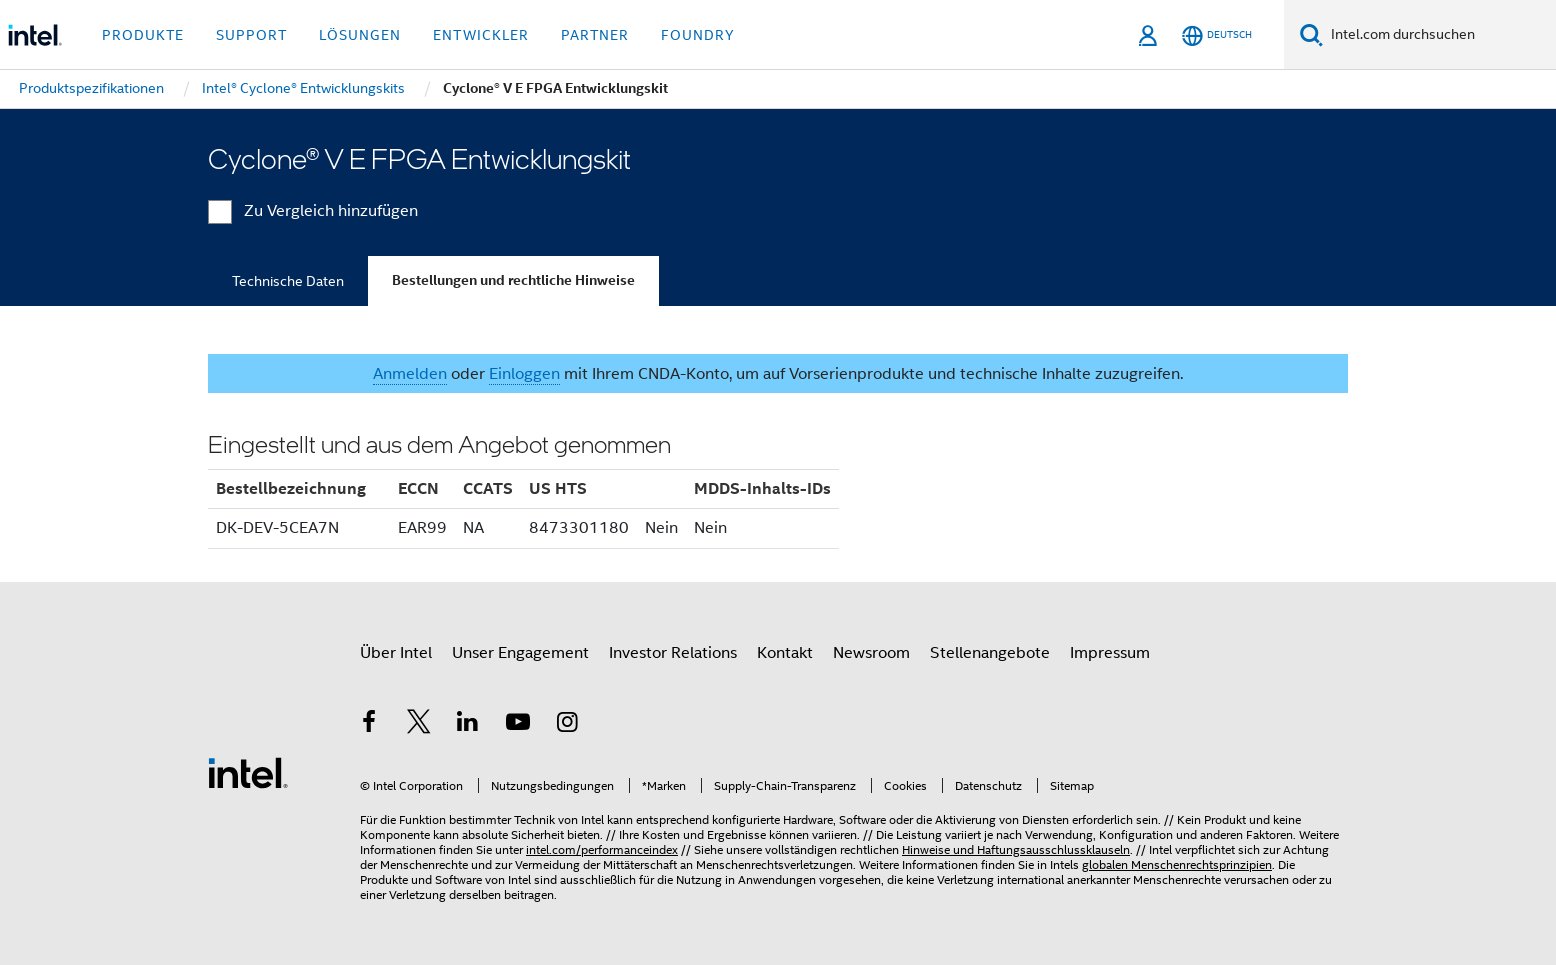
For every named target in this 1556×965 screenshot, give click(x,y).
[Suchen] (1311, 34)
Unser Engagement (520, 653)
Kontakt (785, 653)
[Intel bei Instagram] (567, 725)
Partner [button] (595, 35)
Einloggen (524, 374)
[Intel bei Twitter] (419, 725)
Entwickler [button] (481, 35)
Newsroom (871, 653)
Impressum (1110, 653)
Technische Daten (288, 281)
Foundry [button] (698, 35)
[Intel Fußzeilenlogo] (248, 772)
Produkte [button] (143, 35)
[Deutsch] (1217, 35)
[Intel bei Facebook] (369, 725)
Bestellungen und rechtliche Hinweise (513, 280)
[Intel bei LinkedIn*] (468, 725)
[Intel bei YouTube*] (518, 725)
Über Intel (396, 653)
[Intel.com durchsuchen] (1439, 35)
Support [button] (251, 35)
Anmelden (410, 374)
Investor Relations (673, 653)
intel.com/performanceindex (602, 849)
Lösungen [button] (360, 35)
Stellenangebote (990, 653)
